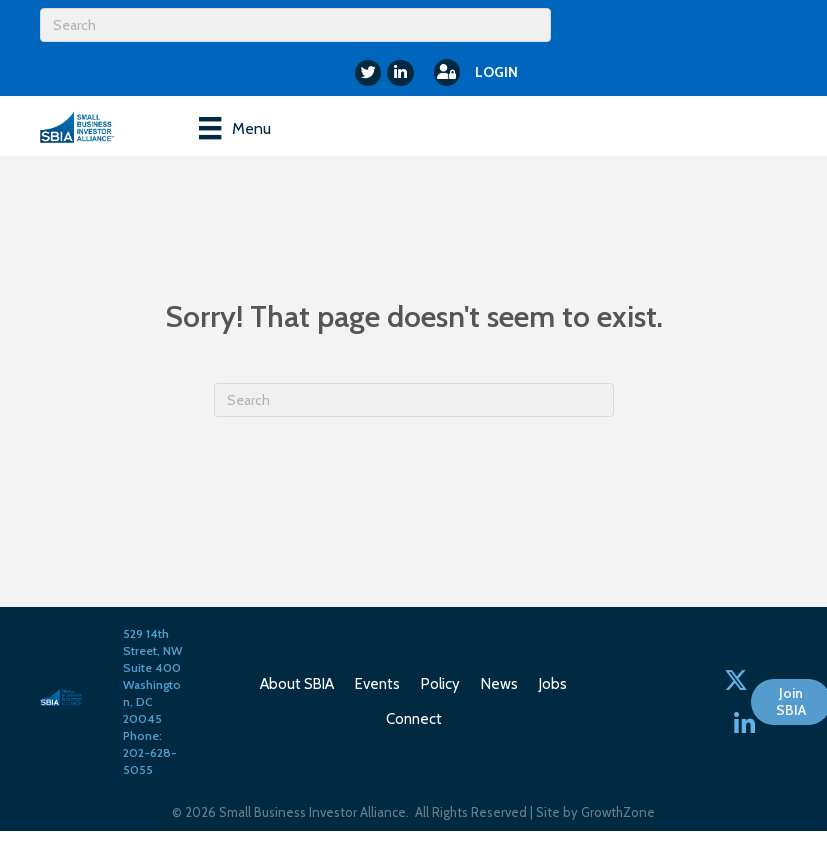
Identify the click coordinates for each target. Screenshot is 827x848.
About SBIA (297, 684)
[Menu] (234, 128)
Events (377, 684)
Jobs (553, 684)
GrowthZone (618, 812)
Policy (440, 684)
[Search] (295, 25)
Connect (414, 719)
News (499, 684)
